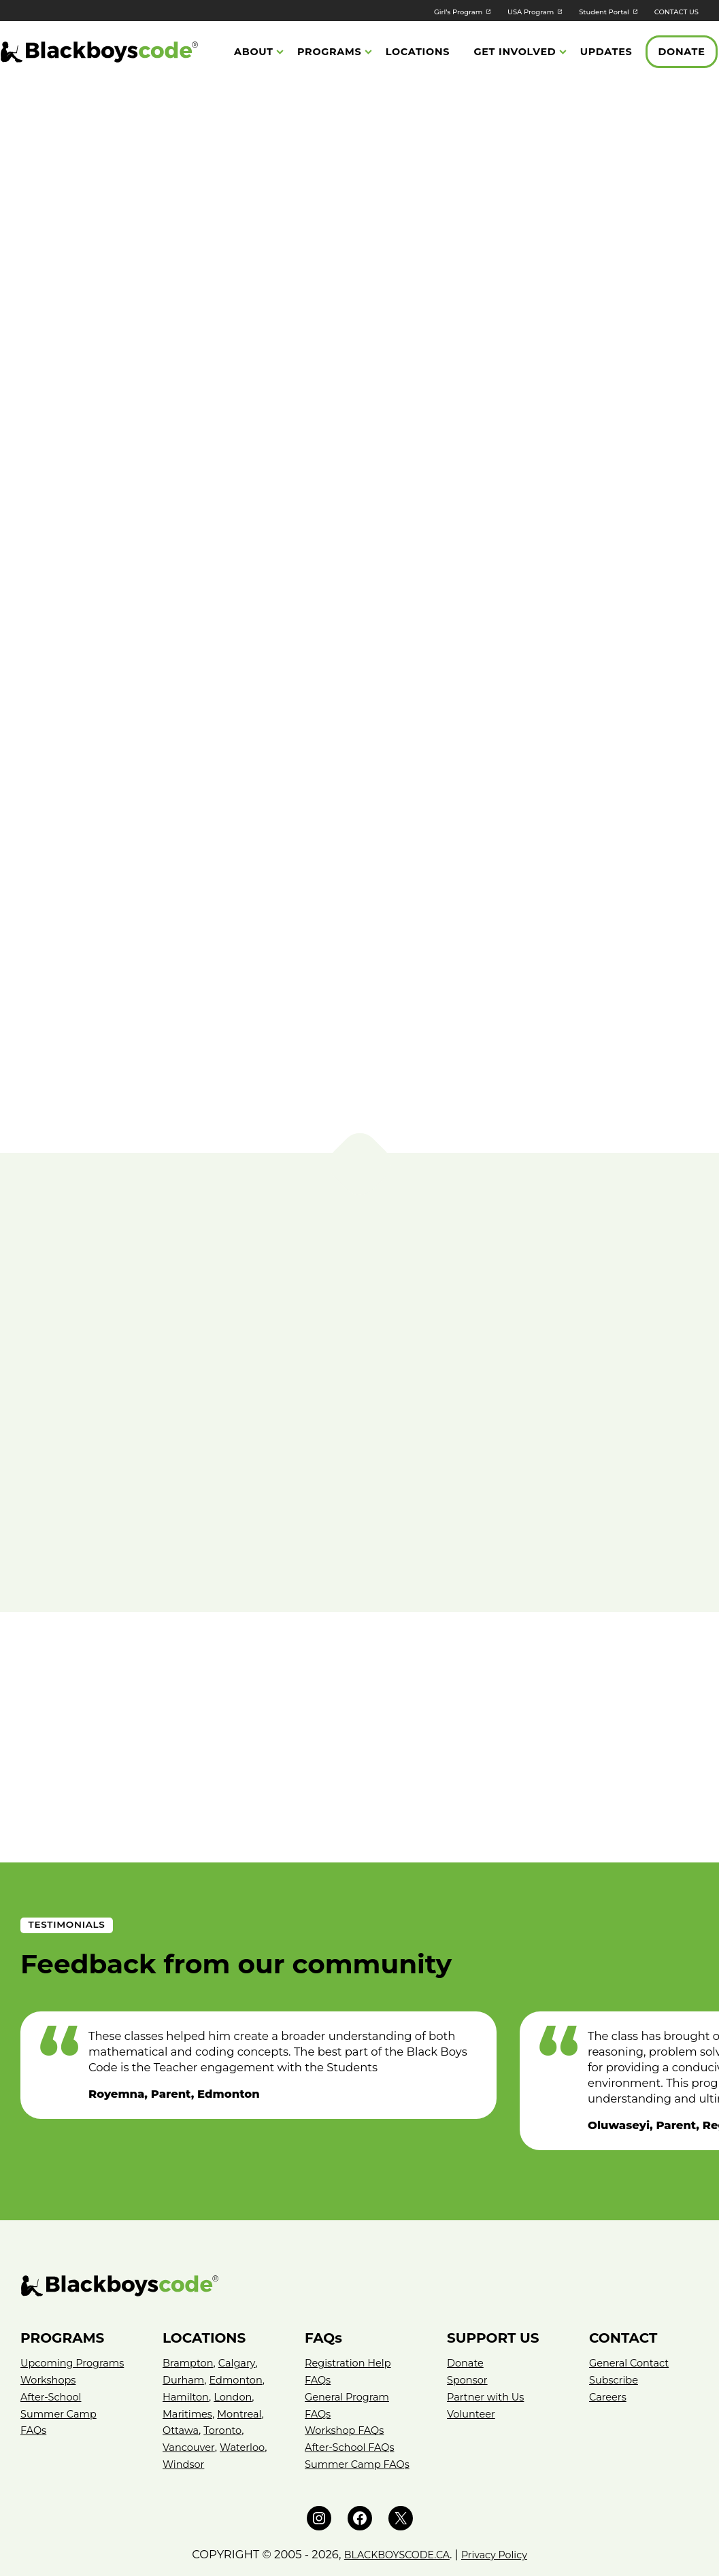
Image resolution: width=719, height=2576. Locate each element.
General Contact (631, 2305)
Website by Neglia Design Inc (359, 2557)
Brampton (190, 2305)
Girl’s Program (403, 11)
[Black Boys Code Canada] (99, 53)
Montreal (244, 2355)
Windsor (238, 2406)
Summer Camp (60, 2372)
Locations (418, 53)
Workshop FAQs (347, 2372)
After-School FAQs (352, 2389)
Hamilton (187, 2338)
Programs (329, 53)
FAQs (34, 2389)
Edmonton (240, 2321)
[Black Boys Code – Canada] (359, 2229)
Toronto (226, 2372)
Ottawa (182, 2372)
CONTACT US (670, 11)
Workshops (50, 2338)
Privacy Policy (503, 2513)
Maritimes (189, 2355)
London (237, 2338)
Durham (185, 2321)
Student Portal (581, 11)
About (253, 53)
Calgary (241, 2305)
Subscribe (615, 2321)
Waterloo (186, 2406)
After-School (53, 2355)
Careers (609, 2338)
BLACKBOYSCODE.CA (392, 2513)
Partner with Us (488, 2338)
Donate (681, 53)
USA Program (492, 11)
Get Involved (514, 53)
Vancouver (190, 2389)
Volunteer (473, 2355)
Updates (606, 53)
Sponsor (468, 2321)
